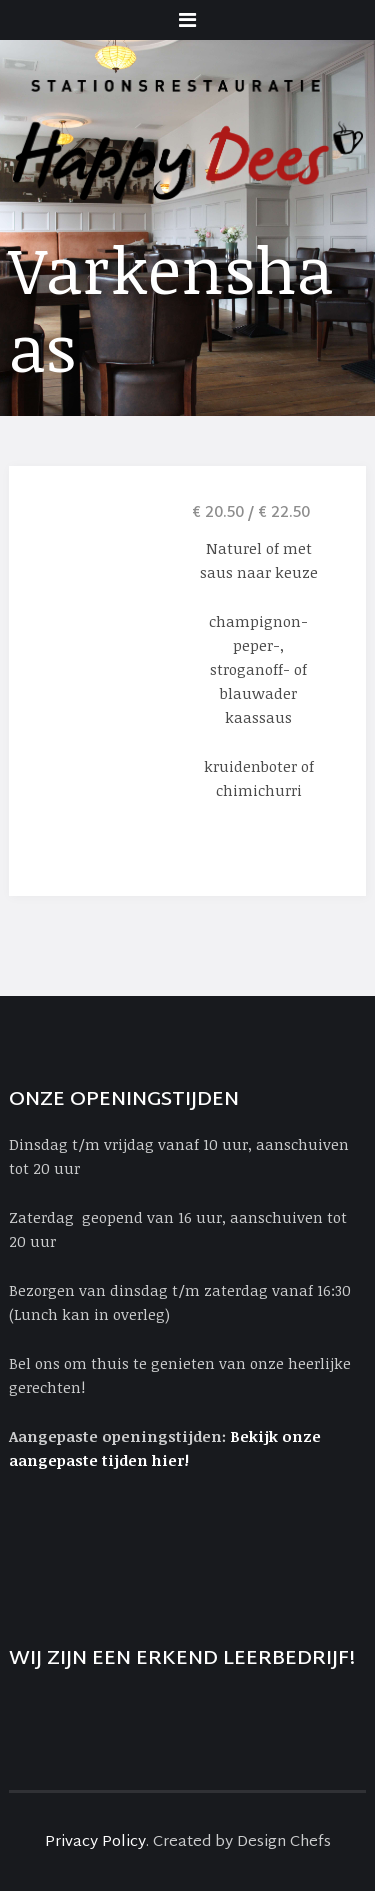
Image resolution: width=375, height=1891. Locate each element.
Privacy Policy (95, 1842)
